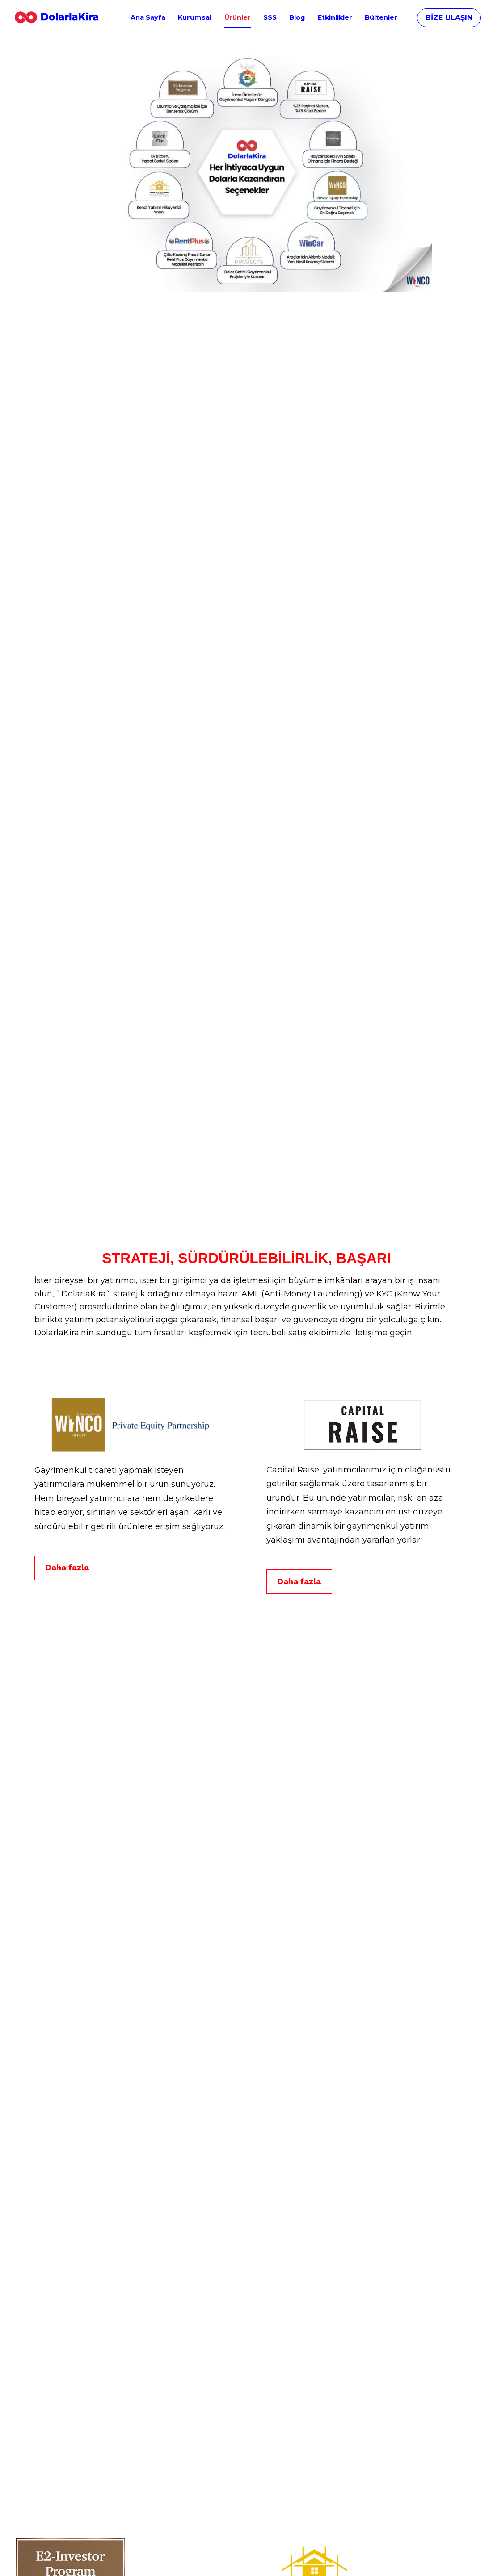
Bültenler (381, 17)
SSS (270, 17)
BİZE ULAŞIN (449, 17)
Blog (297, 17)
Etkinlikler (335, 17)
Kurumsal (194, 17)
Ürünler (237, 17)
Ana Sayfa (148, 17)
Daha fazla (67, 1619)
